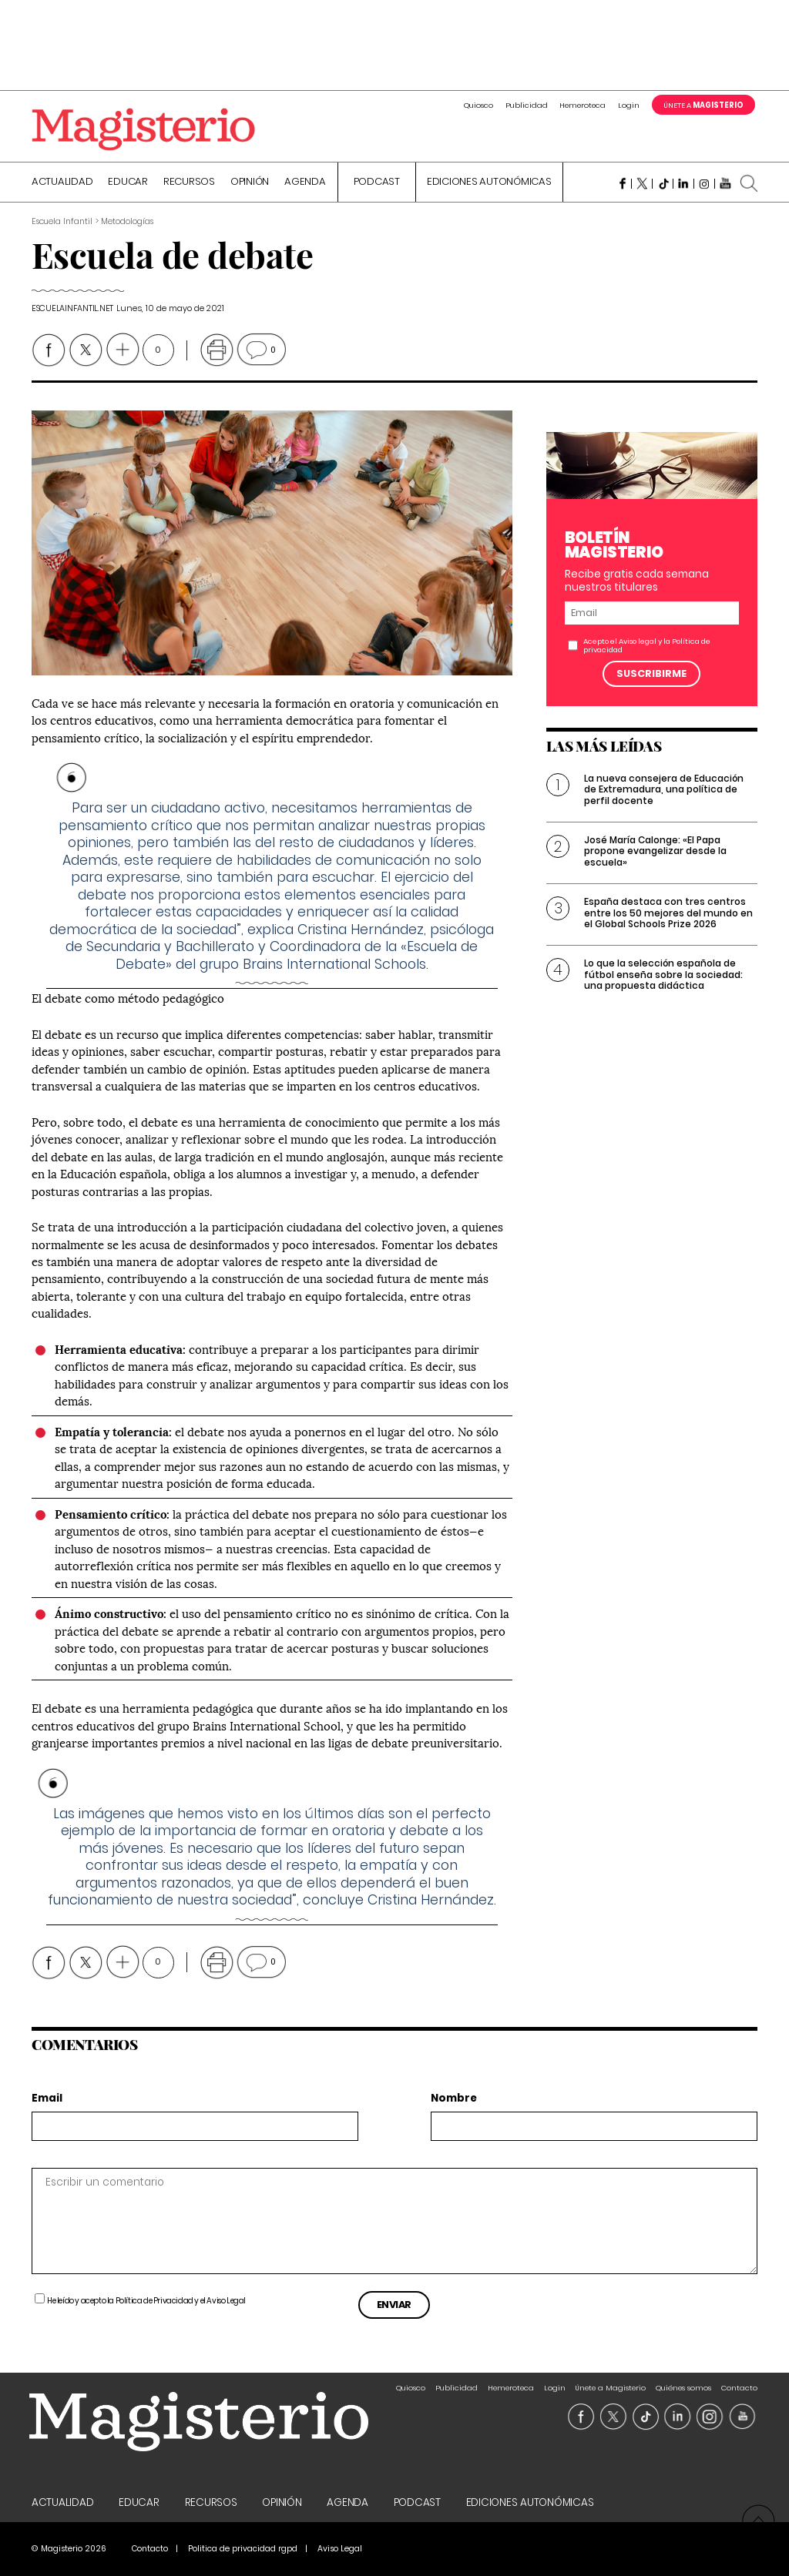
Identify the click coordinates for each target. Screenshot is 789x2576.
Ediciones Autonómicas (489, 182)
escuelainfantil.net (72, 308)
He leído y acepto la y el (146, 2300)
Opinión (249, 182)
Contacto (739, 2388)
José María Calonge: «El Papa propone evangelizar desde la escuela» (655, 851)
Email (47, 2099)
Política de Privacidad (154, 2300)
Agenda (305, 182)
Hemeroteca (582, 105)
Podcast (377, 182)
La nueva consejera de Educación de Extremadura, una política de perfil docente (664, 789)
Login (629, 105)
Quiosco (478, 105)
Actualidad (62, 182)
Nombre (454, 2099)
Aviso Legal (226, 2300)
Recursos (189, 182)
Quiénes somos (683, 2388)
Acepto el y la (646, 645)
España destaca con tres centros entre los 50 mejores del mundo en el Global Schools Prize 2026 (668, 912)
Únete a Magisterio (610, 2388)
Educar (128, 182)
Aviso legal (637, 641)
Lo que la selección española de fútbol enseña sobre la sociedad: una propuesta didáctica (663, 974)
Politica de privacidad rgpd (242, 2548)
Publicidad (526, 105)
